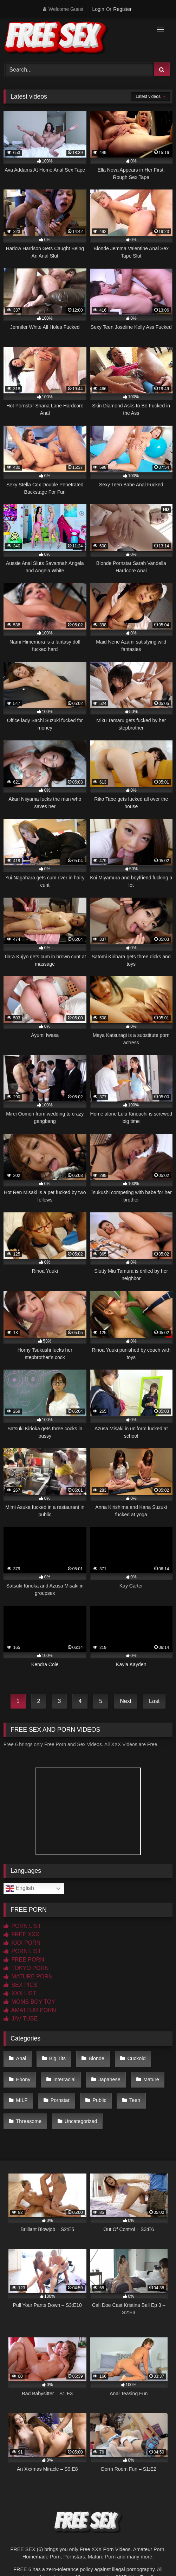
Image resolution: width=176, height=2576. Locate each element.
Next (125, 1701)
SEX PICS (20, 1985)
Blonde (96, 2058)
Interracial (64, 2079)
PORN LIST (22, 1926)
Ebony (23, 2079)
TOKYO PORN (26, 1968)
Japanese (109, 2079)
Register (122, 9)
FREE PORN (24, 1960)
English (20, 1888)
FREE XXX (21, 1934)
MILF (22, 2100)
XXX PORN (22, 1943)
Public (99, 2100)
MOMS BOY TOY (29, 2002)
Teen (134, 2100)
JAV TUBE (21, 2019)
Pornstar (60, 2100)
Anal (21, 2058)
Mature (151, 2079)
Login (98, 9)
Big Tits (57, 2058)
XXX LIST (20, 1993)
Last (154, 1701)
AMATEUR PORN (30, 2010)
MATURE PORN (28, 1976)
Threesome (29, 2121)
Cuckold (136, 2058)
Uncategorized (81, 2121)
